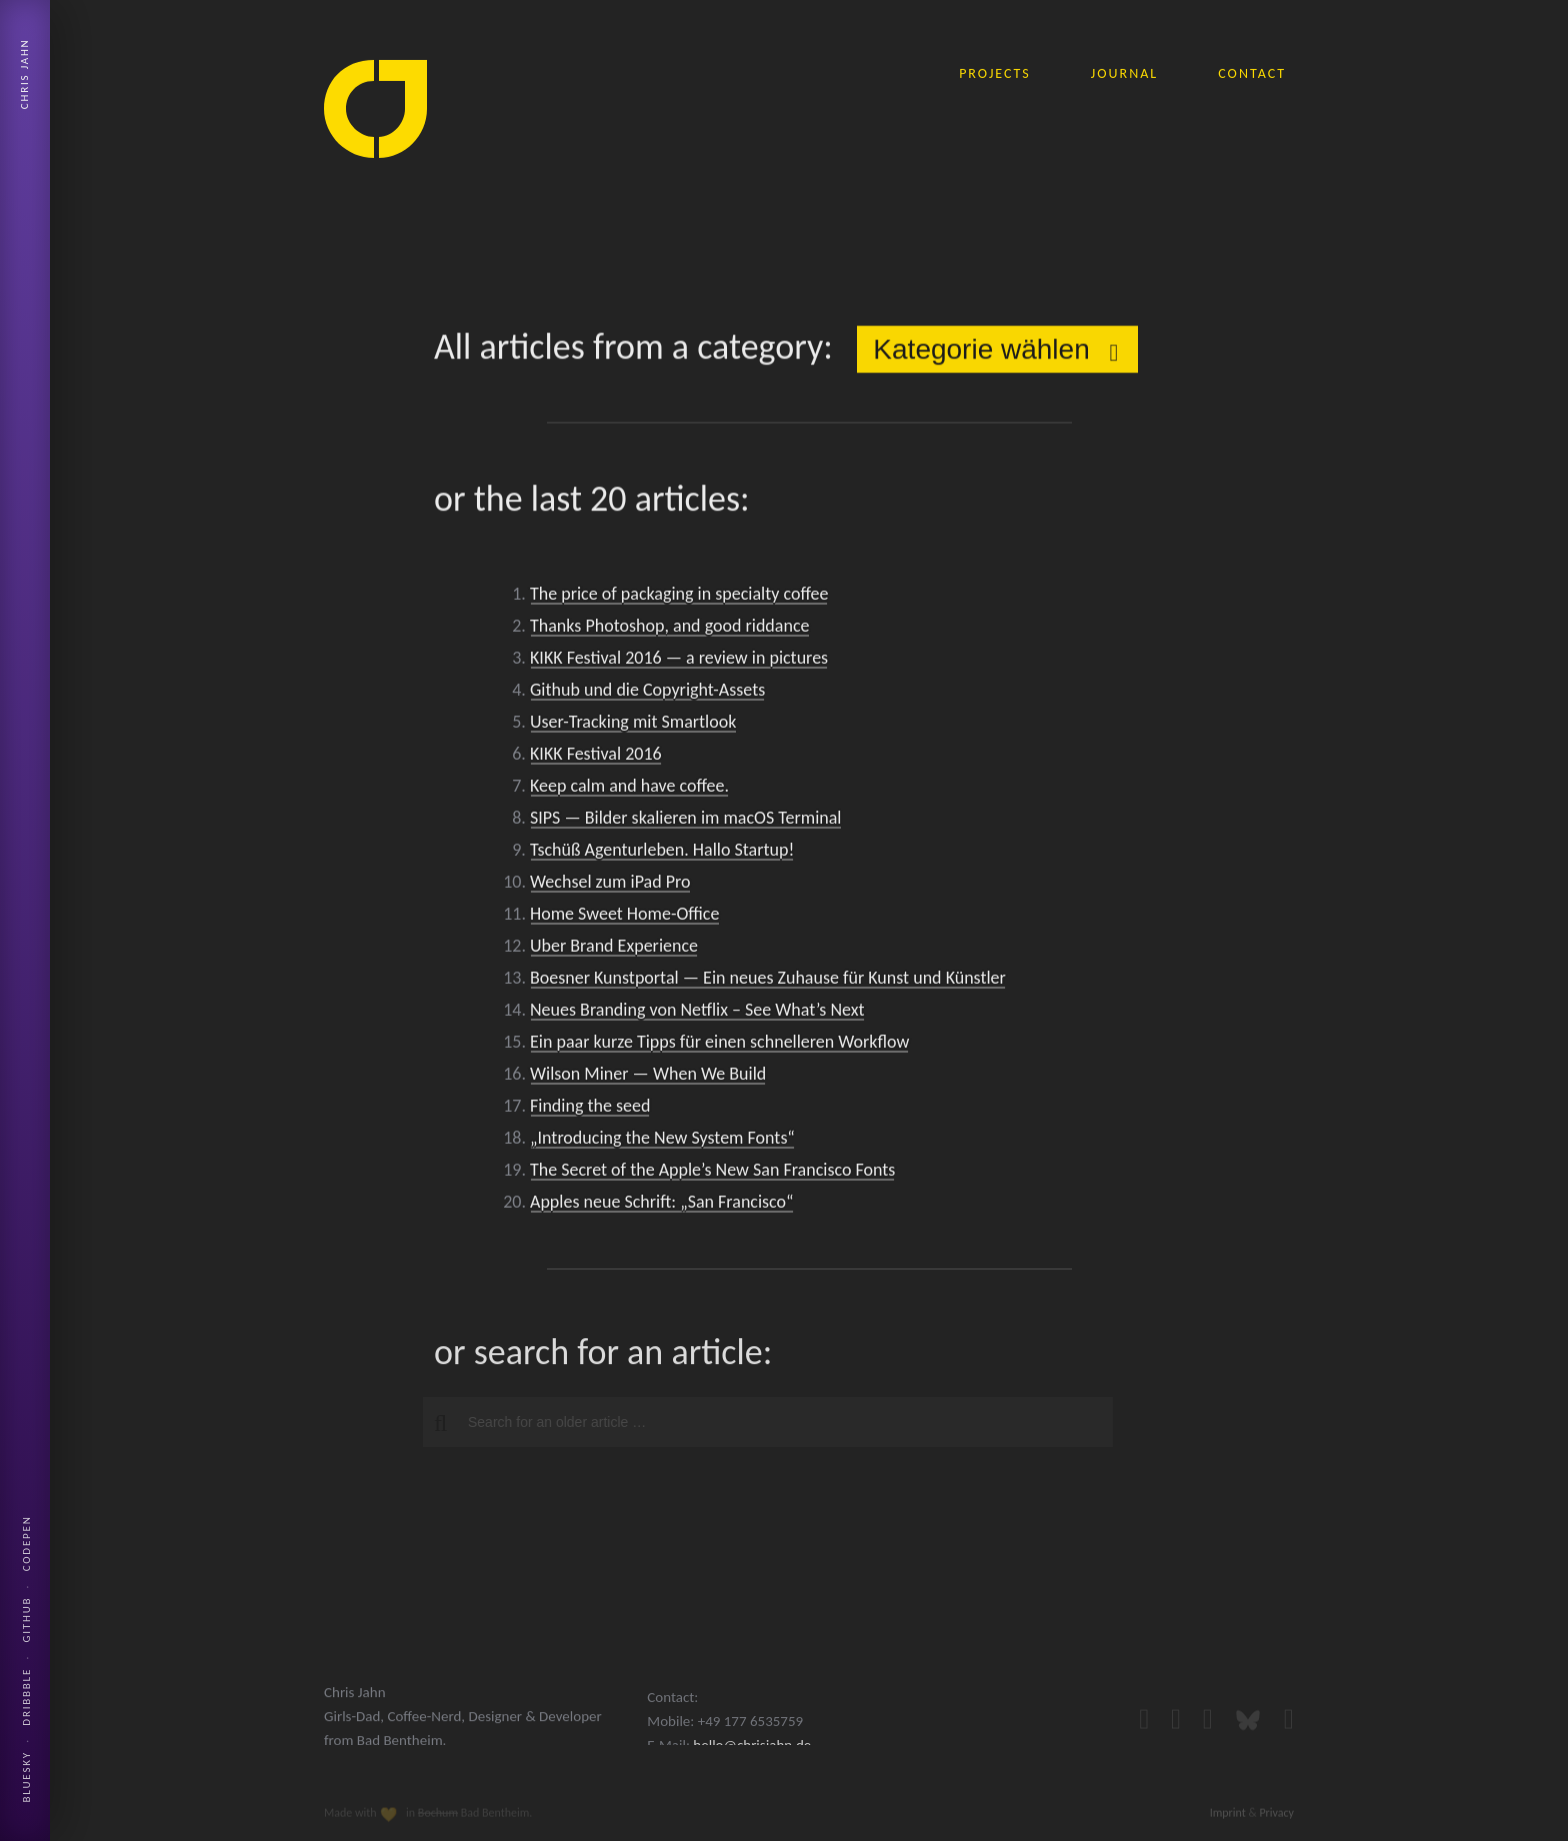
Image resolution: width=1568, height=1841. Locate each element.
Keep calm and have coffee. (629, 789)
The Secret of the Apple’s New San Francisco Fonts (712, 1173)
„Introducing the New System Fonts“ (662, 1141)
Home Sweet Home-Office (624, 917)
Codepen (26, 1543)
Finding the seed (590, 1109)
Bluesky (26, 1776)
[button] (432, 1423)
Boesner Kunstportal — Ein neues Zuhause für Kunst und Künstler (768, 981)
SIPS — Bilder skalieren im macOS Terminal (685, 821)
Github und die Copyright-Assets (647, 693)
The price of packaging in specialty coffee (679, 597)
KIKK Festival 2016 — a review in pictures (679, 661)
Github (26, 1620)
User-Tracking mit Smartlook (633, 725)
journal (1124, 72)
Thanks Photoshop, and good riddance (669, 629)
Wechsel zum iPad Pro (610, 885)
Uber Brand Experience (614, 949)
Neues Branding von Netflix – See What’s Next (697, 1013)
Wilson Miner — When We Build (648, 1077)
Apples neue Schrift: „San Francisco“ (662, 1205)
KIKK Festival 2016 (596, 757)
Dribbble (26, 1697)
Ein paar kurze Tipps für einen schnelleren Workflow (719, 1045)
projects (995, 72)
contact (1252, 72)
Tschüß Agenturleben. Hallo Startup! (662, 853)
